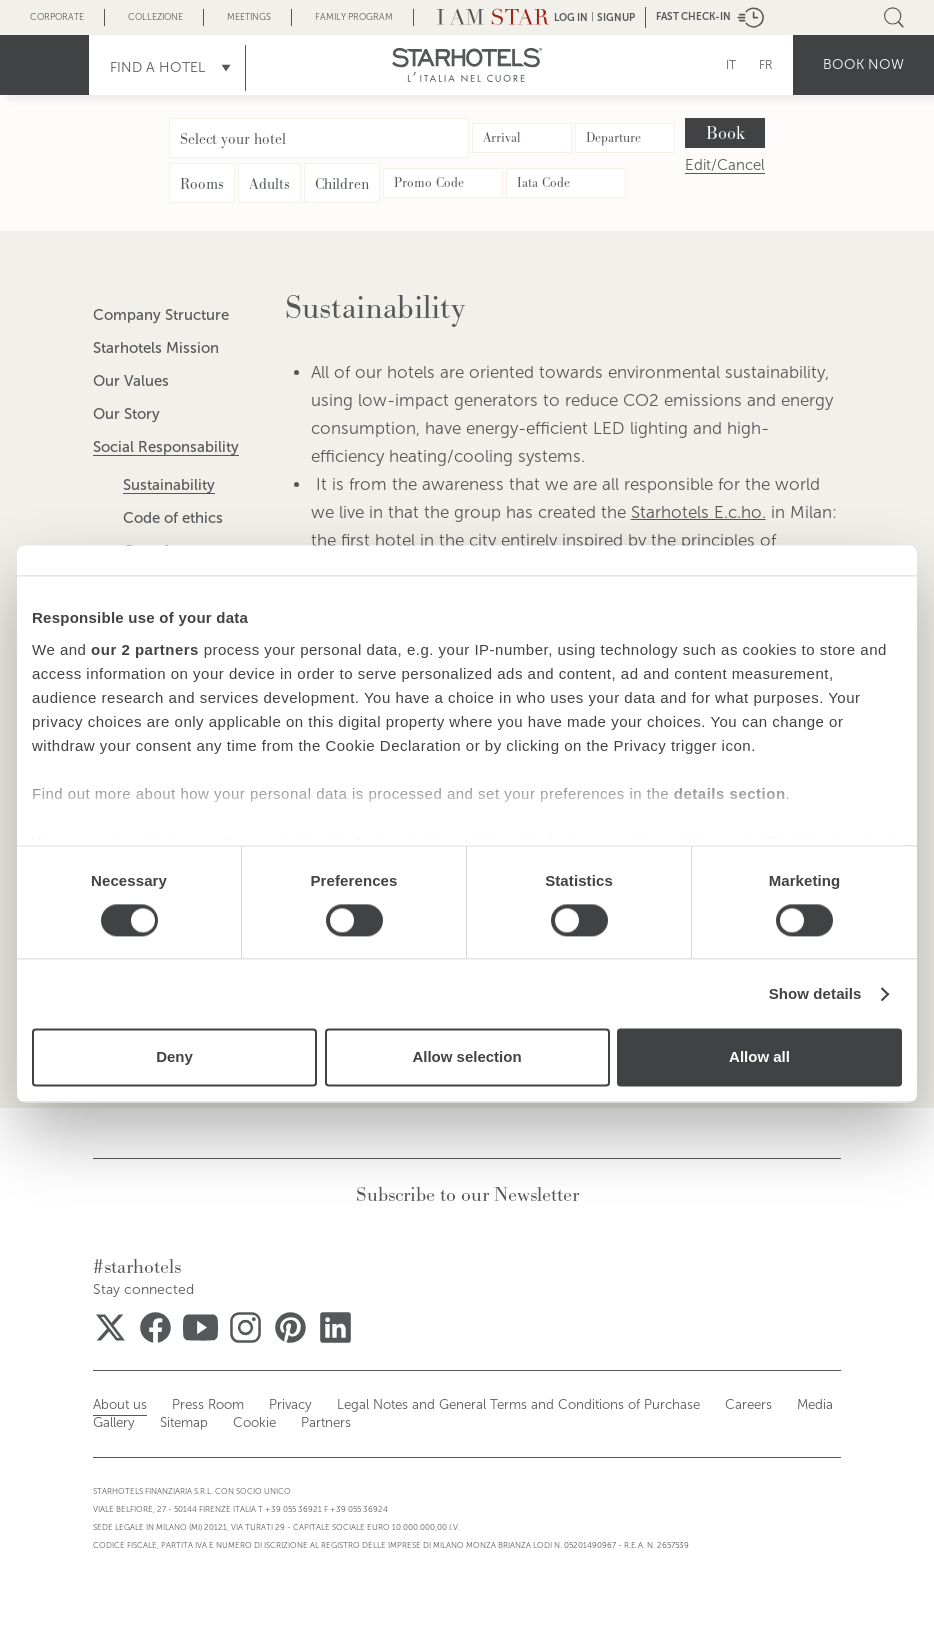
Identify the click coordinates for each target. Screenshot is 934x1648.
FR (766, 65)
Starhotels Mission (156, 348)
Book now (863, 64)
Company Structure (161, 315)
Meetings (249, 17)
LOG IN (571, 17)
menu (45, 65)
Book (725, 133)
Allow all (759, 1057)
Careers (685, 1405)
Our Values (131, 381)
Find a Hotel (157, 67)
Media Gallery (768, 1405)
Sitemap (115, 1423)
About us (116, 1405)
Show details (815, 993)
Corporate (57, 17)
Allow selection (466, 1057)
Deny (174, 1057)
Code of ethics (173, 518)
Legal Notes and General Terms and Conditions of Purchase (478, 1405)
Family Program (354, 17)
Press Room (197, 1405)
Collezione (155, 17)
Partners (248, 1423)
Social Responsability (166, 447)
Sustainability (169, 485)
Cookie (181, 1423)
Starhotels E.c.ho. (698, 512)
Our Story (126, 414)
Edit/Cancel (725, 165)
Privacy (273, 1405)
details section (730, 793)
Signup (616, 17)
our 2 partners (145, 649)
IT (731, 65)
